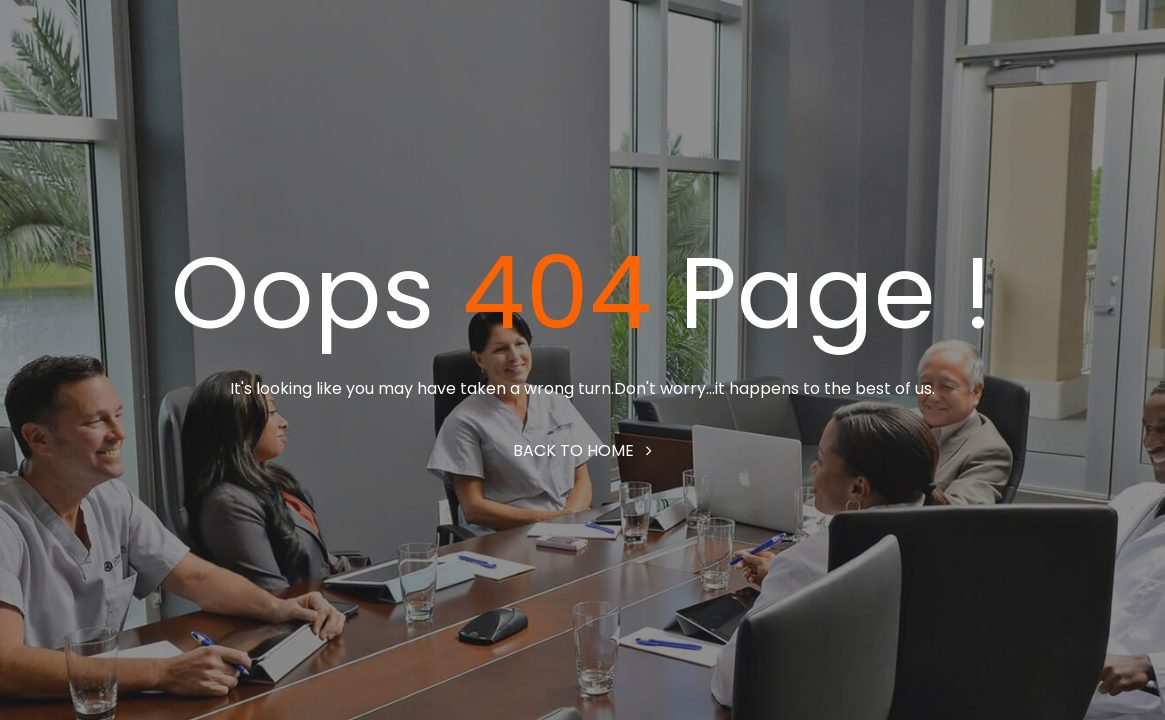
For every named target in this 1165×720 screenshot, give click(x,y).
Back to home (582, 450)
